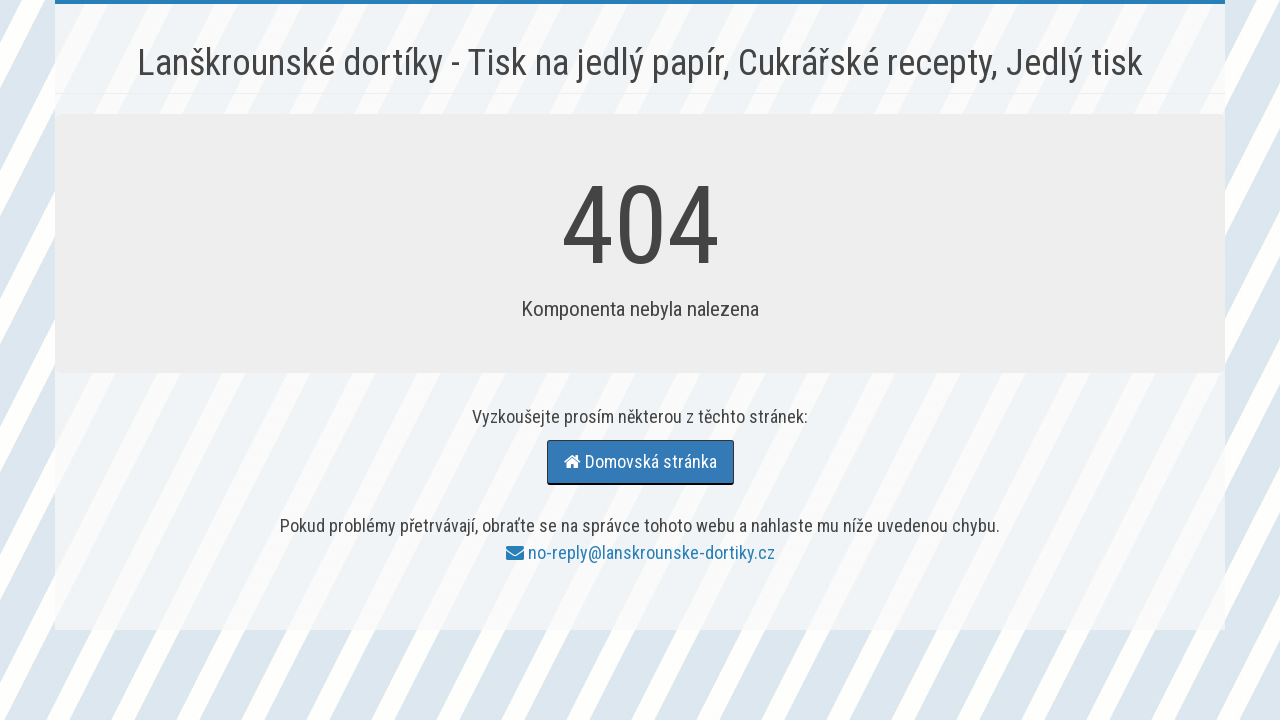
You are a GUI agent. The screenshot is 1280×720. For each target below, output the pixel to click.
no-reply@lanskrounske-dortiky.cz (640, 552)
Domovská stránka (640, 461)
